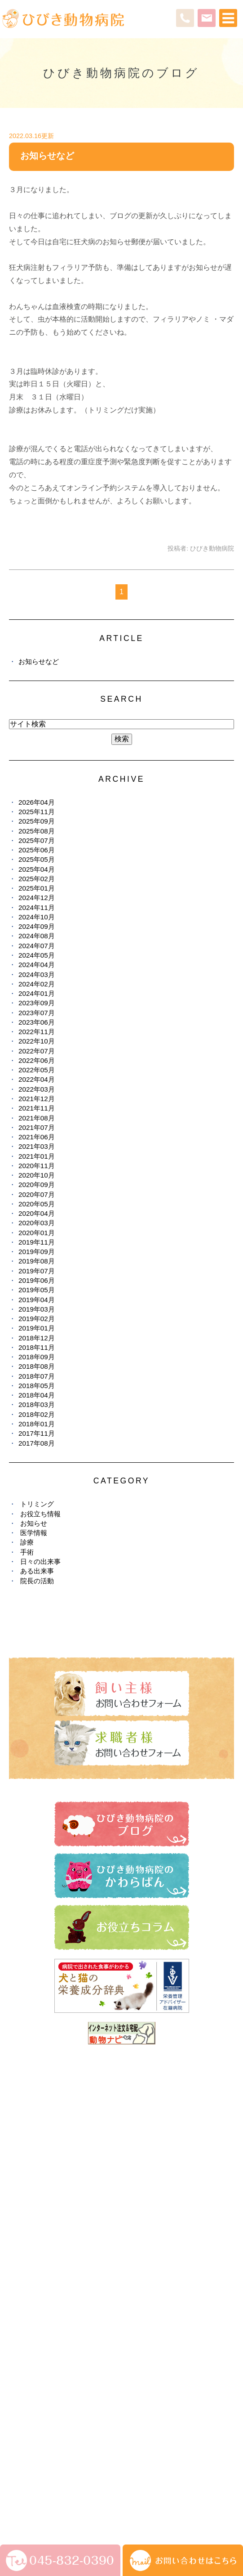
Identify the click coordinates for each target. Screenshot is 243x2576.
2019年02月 (36, 1318)
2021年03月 (36, 1146)
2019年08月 (36, 1261)
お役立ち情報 (40, 1514)
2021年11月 (36, 1108)
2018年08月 (36, 1366)
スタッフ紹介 (28, 2185)
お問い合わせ (76, 2487)
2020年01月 (36, 1232)
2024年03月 (36, 974)
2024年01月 (36, 993)
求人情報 (22, 2346)
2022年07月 (36, 1051)
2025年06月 (36, 850)
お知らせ (33, 1523)
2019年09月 (36, 1251)
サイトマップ (30, 2487)
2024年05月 (36, 955)
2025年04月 (36, 869)
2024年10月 (36, 917)
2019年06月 (36, 1280)
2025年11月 (36, 811)
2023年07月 (36, 1013)
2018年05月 (36, 1385)
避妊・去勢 (25, 2330)
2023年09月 (36, 1003)
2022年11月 (36, 1031)
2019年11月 (36, 1242)
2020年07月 (36, 1194)
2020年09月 (36, 1184)
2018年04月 (36, 1395)
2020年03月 (36, 1223)
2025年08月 (36, 831)
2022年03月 (36, 1089)
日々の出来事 (40, 1561)
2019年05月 (36, 1290)
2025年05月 (36, 859)
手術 (27, 1552)
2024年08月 (36, 936)
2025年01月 (36, 888)
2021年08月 (36, 1118)
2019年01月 (36, 1328)
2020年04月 (36, 1213)
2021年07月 (36, 1127)
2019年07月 (36, 1271)
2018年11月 (36, 1347)
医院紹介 (22, 2153)
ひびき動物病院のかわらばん (50, 2298)
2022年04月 (36, 1079)
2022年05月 (36, 1070)
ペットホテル (28, 2217)
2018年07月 (36, 1376)
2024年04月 (36, 964)
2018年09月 (36, 1357)
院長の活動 (37, 1581)
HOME (18, 2137)
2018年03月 (36, 1404)
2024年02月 (36, 984)
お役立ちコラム (31, 2314)
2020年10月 (36, 1175)
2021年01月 (36, 1156)
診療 (27, 1542)
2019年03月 (36, 1309)
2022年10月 (36, 1041)
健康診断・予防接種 (37, 2266)
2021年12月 (36, 1098)
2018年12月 (36, 1338)
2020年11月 (36, 1165)
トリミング (37, 1504)
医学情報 (33, 1533)
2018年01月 (36, 1424)
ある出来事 (37, 1571)
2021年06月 (36, 1137)
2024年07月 (36, 946)
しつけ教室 (25, 2233)
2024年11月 (36, 907)
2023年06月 (36, 1022)
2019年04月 (36, 1300)
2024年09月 (36, 926)
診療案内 (22, 2169)
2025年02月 (36, 879)
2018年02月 (36, 1414)
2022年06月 (36, 1060)
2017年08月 (36, 1443)
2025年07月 (36, 840)
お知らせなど (47, 156)
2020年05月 (36, 1204)
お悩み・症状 (28, 2249)
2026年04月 (36, 802)
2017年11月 (36, 1433)
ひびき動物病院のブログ (44, 2281)
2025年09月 (36, 821)
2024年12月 (36, 897)
